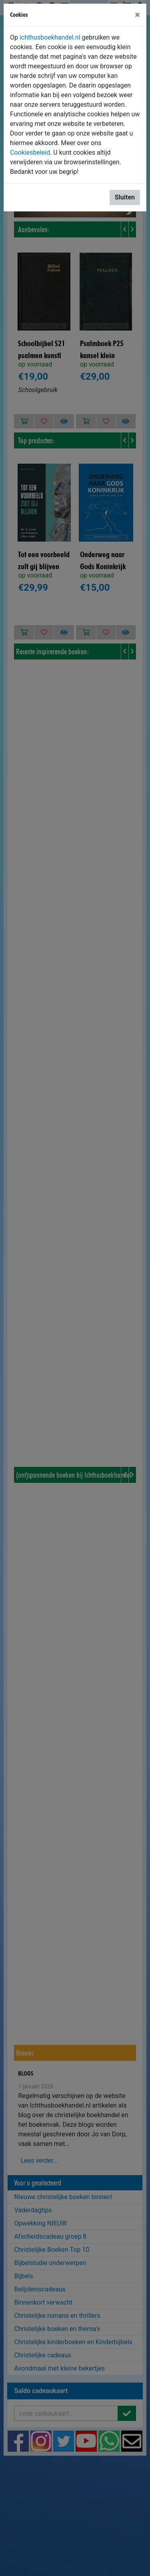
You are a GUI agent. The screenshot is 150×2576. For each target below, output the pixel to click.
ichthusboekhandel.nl (50, 37)
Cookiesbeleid (30, 152)
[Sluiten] (137, 15)
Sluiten (125, 197)
